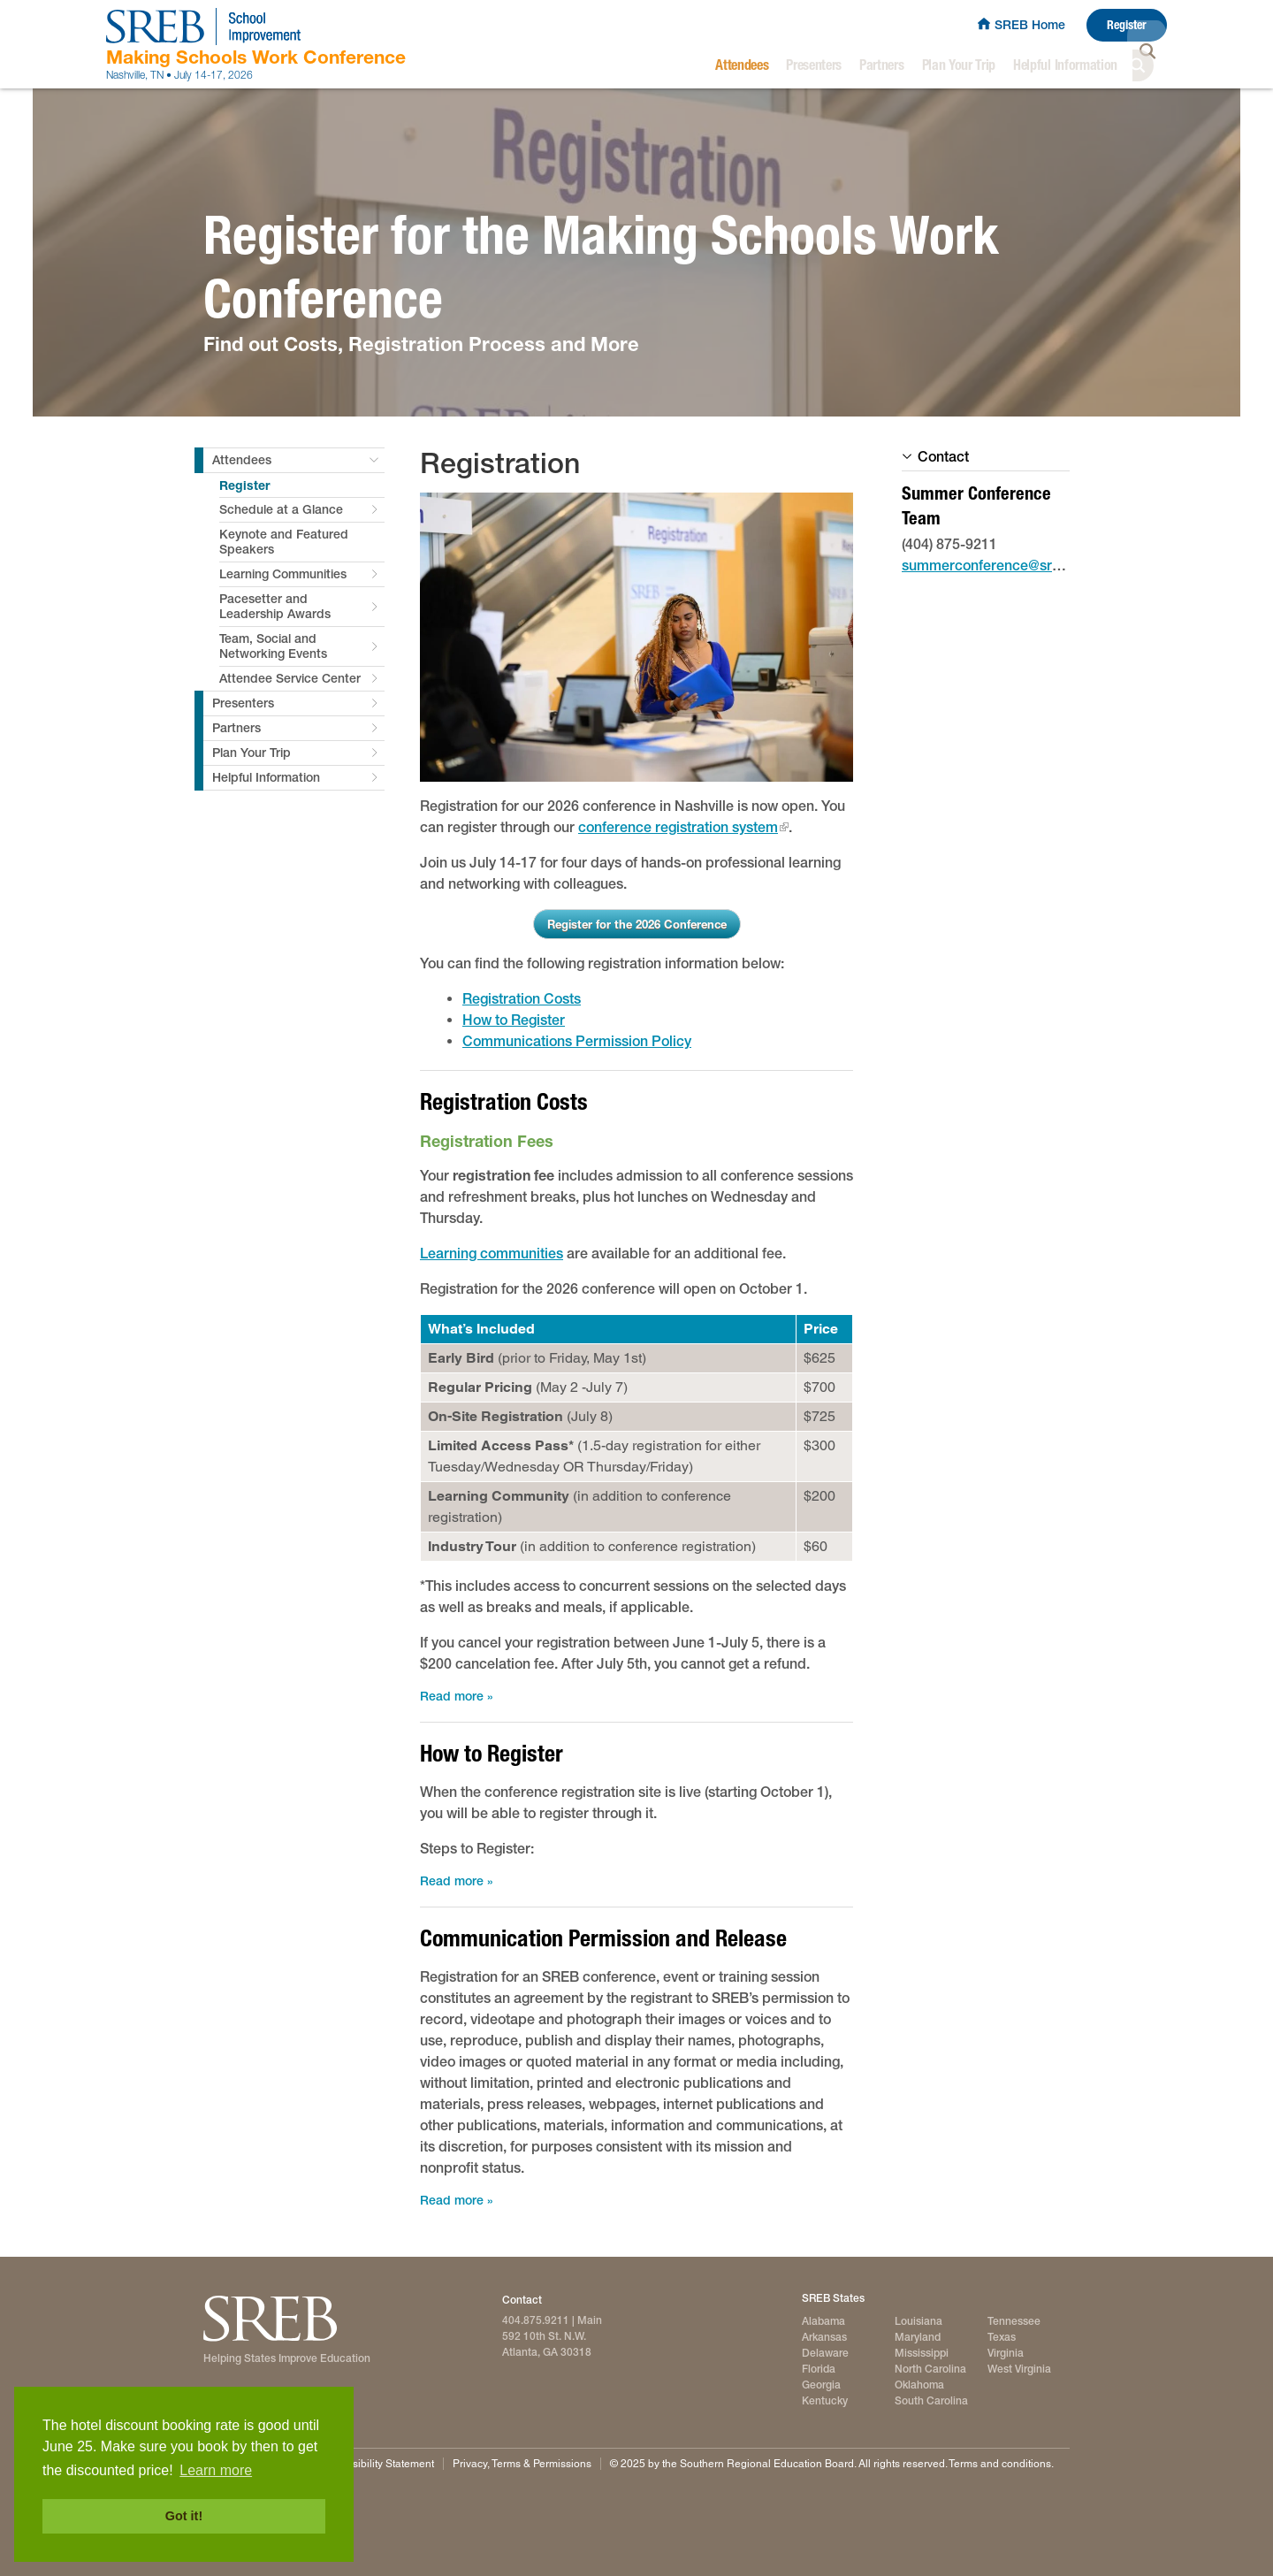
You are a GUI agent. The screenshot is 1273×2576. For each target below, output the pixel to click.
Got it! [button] (183, 2516)
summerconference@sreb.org (998, 565)
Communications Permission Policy (576, 1041)
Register (1127, 25)
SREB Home (1030, 25)
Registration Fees (486, 1140)
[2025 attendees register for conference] (636, 637)
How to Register (513, 1020)
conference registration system (678, 827)
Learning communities (491, 1253)
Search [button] (1151, 65)
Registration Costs (521, 998)
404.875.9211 (535, 2320)
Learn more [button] (215, 2470)
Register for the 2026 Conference (637, 924)
